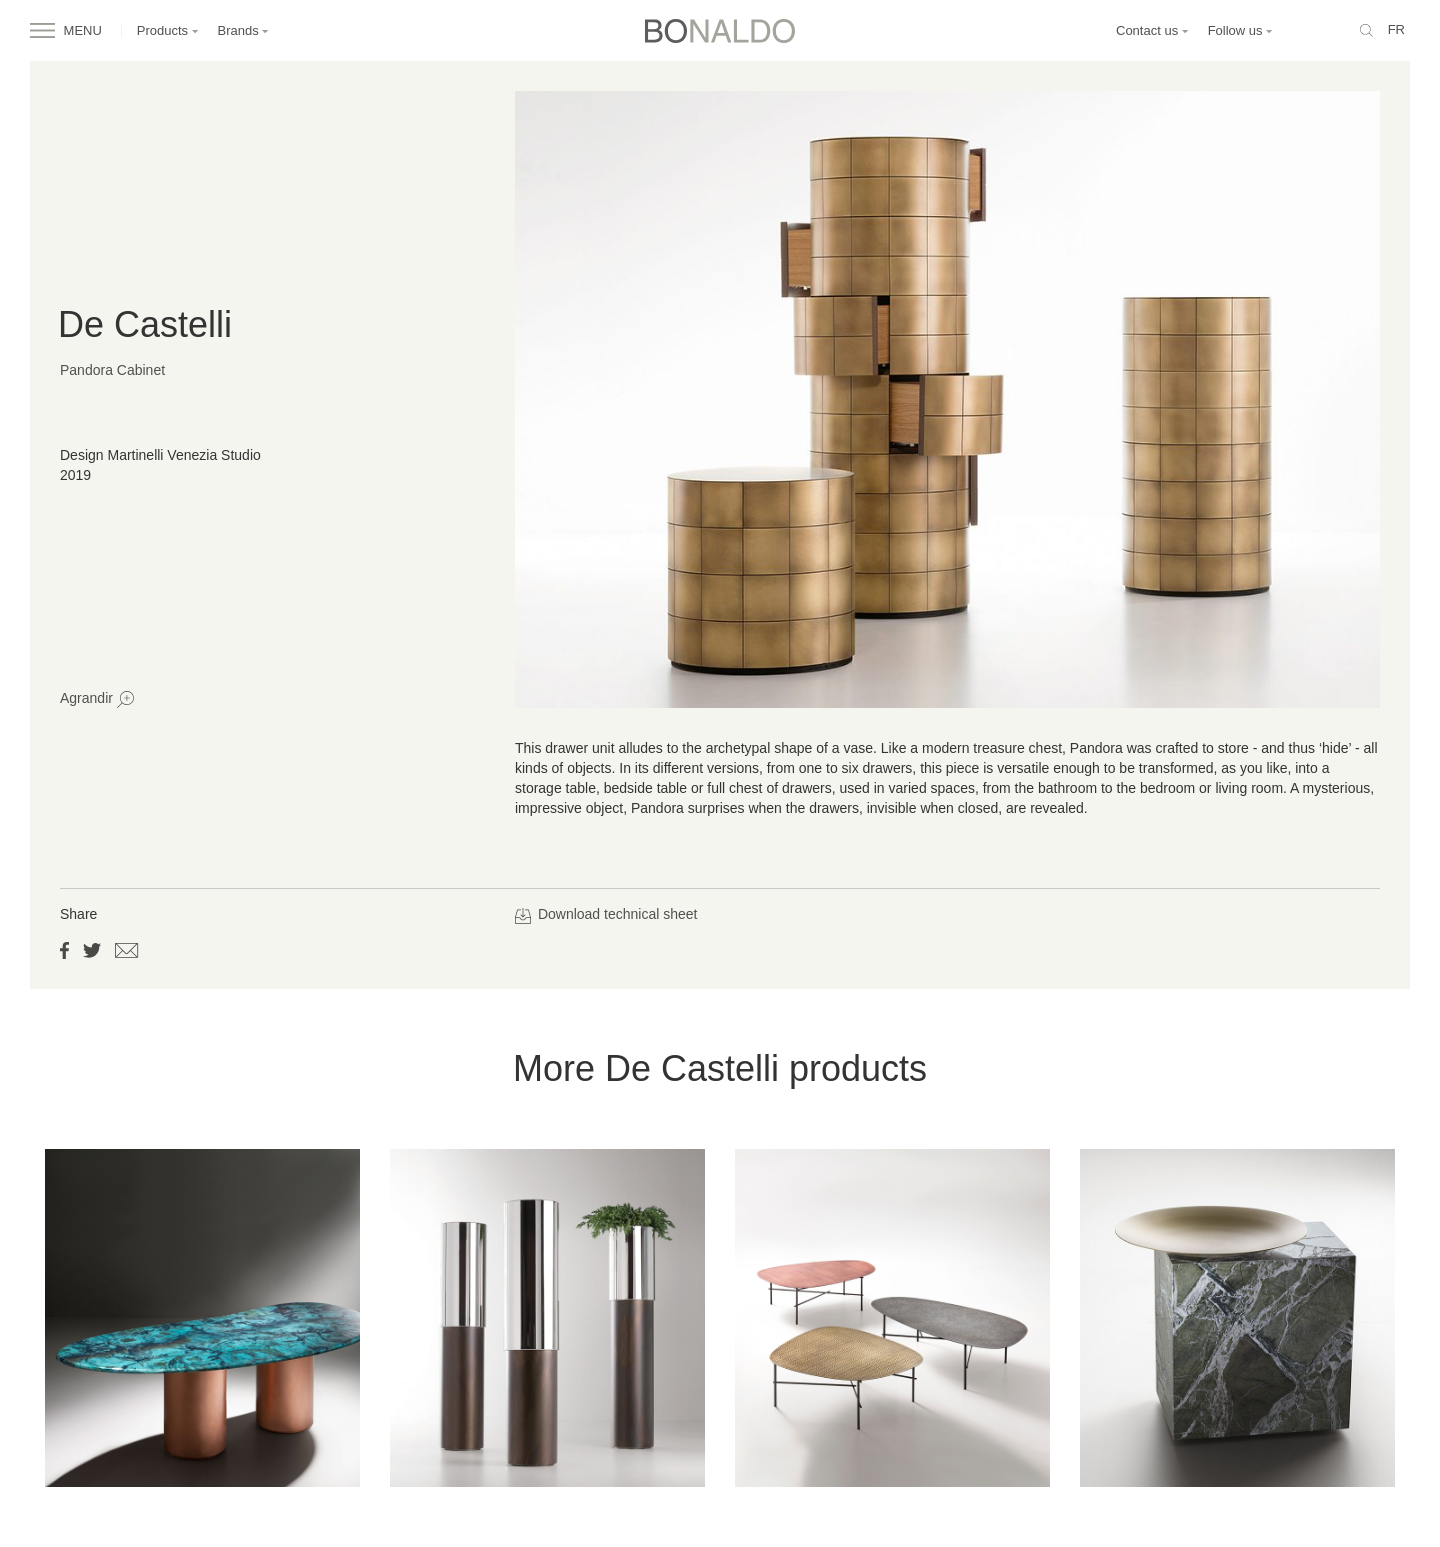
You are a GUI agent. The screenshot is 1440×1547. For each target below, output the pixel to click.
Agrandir (97, 699)
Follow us (1241, 30)
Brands (244, 30)
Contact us (1152, 30)
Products (168, 30)
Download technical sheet (606, 914)
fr (1396, 29)
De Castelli (145, 324)
